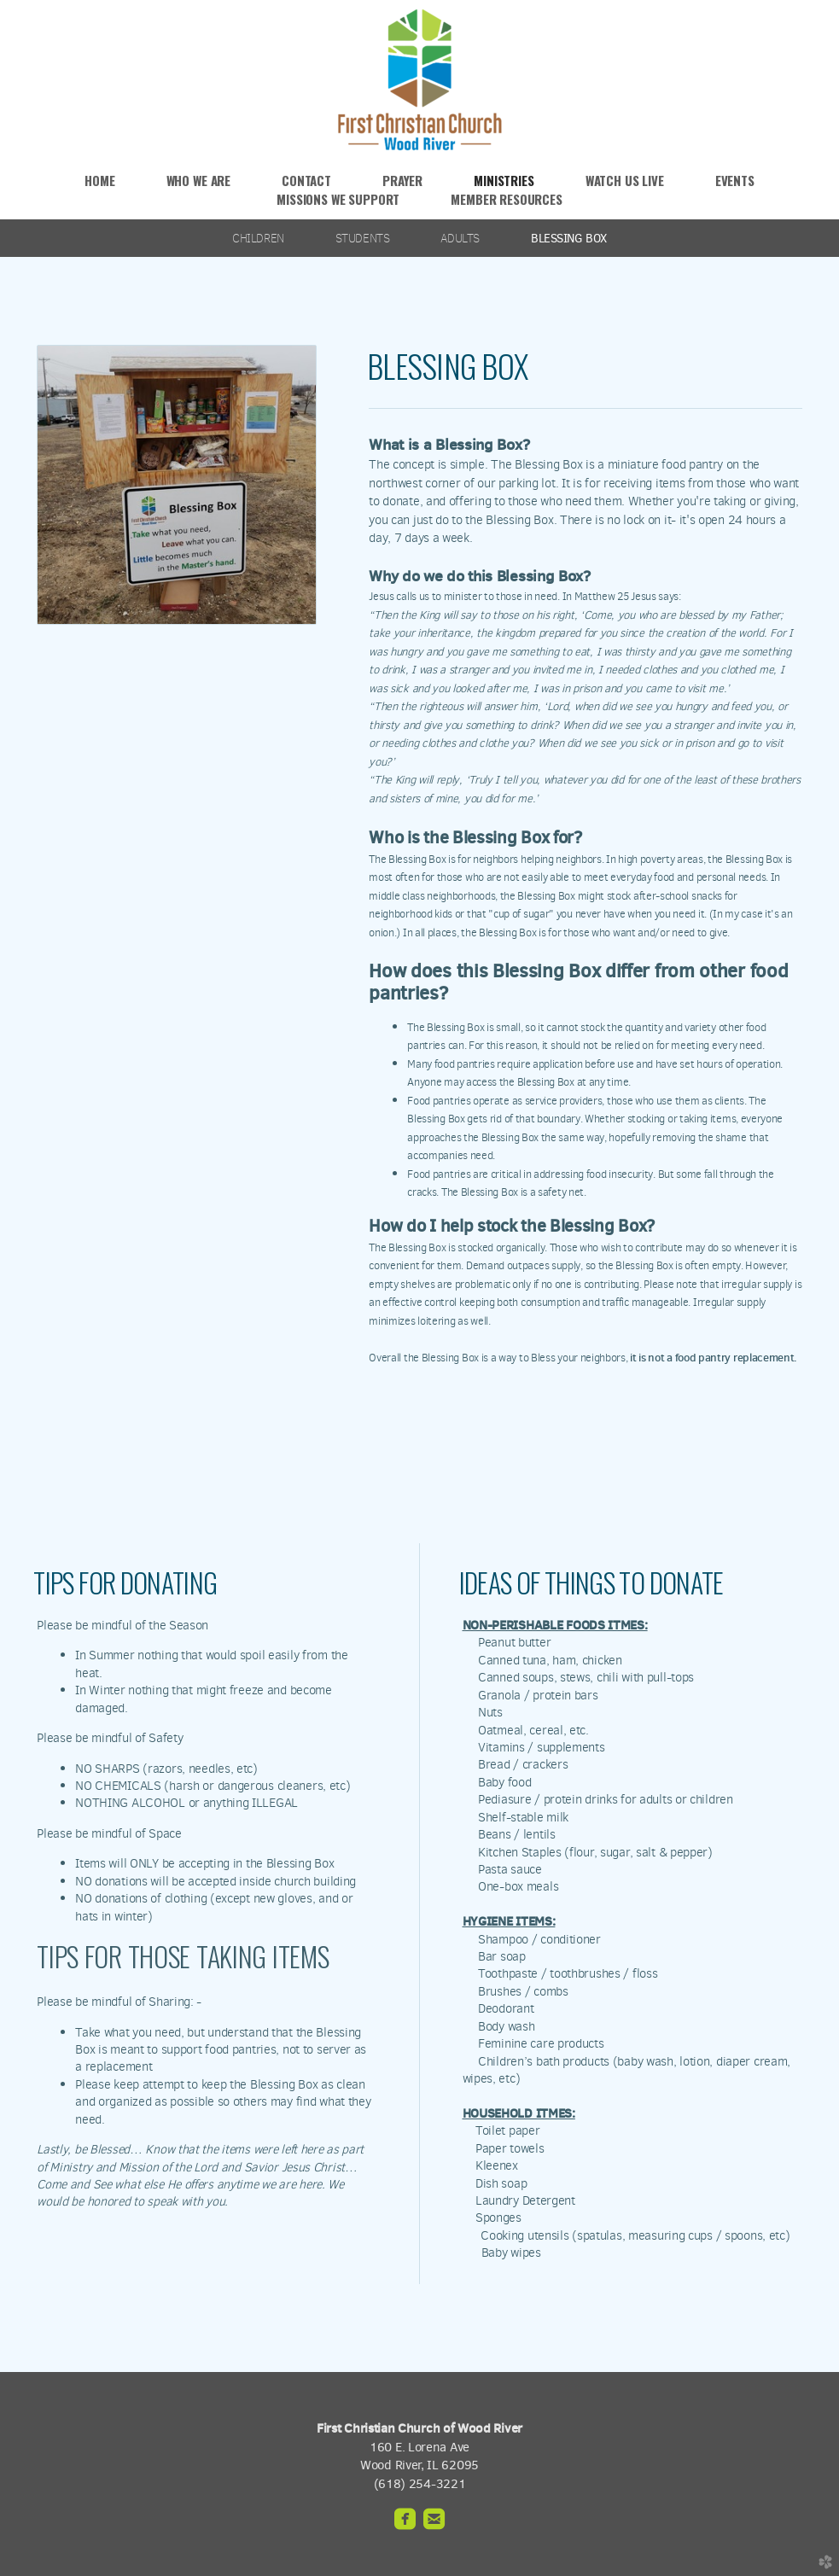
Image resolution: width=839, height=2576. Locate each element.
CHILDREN (258, 238)
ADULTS (460, 238)
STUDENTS (362, 238)
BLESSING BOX (569, 238)
